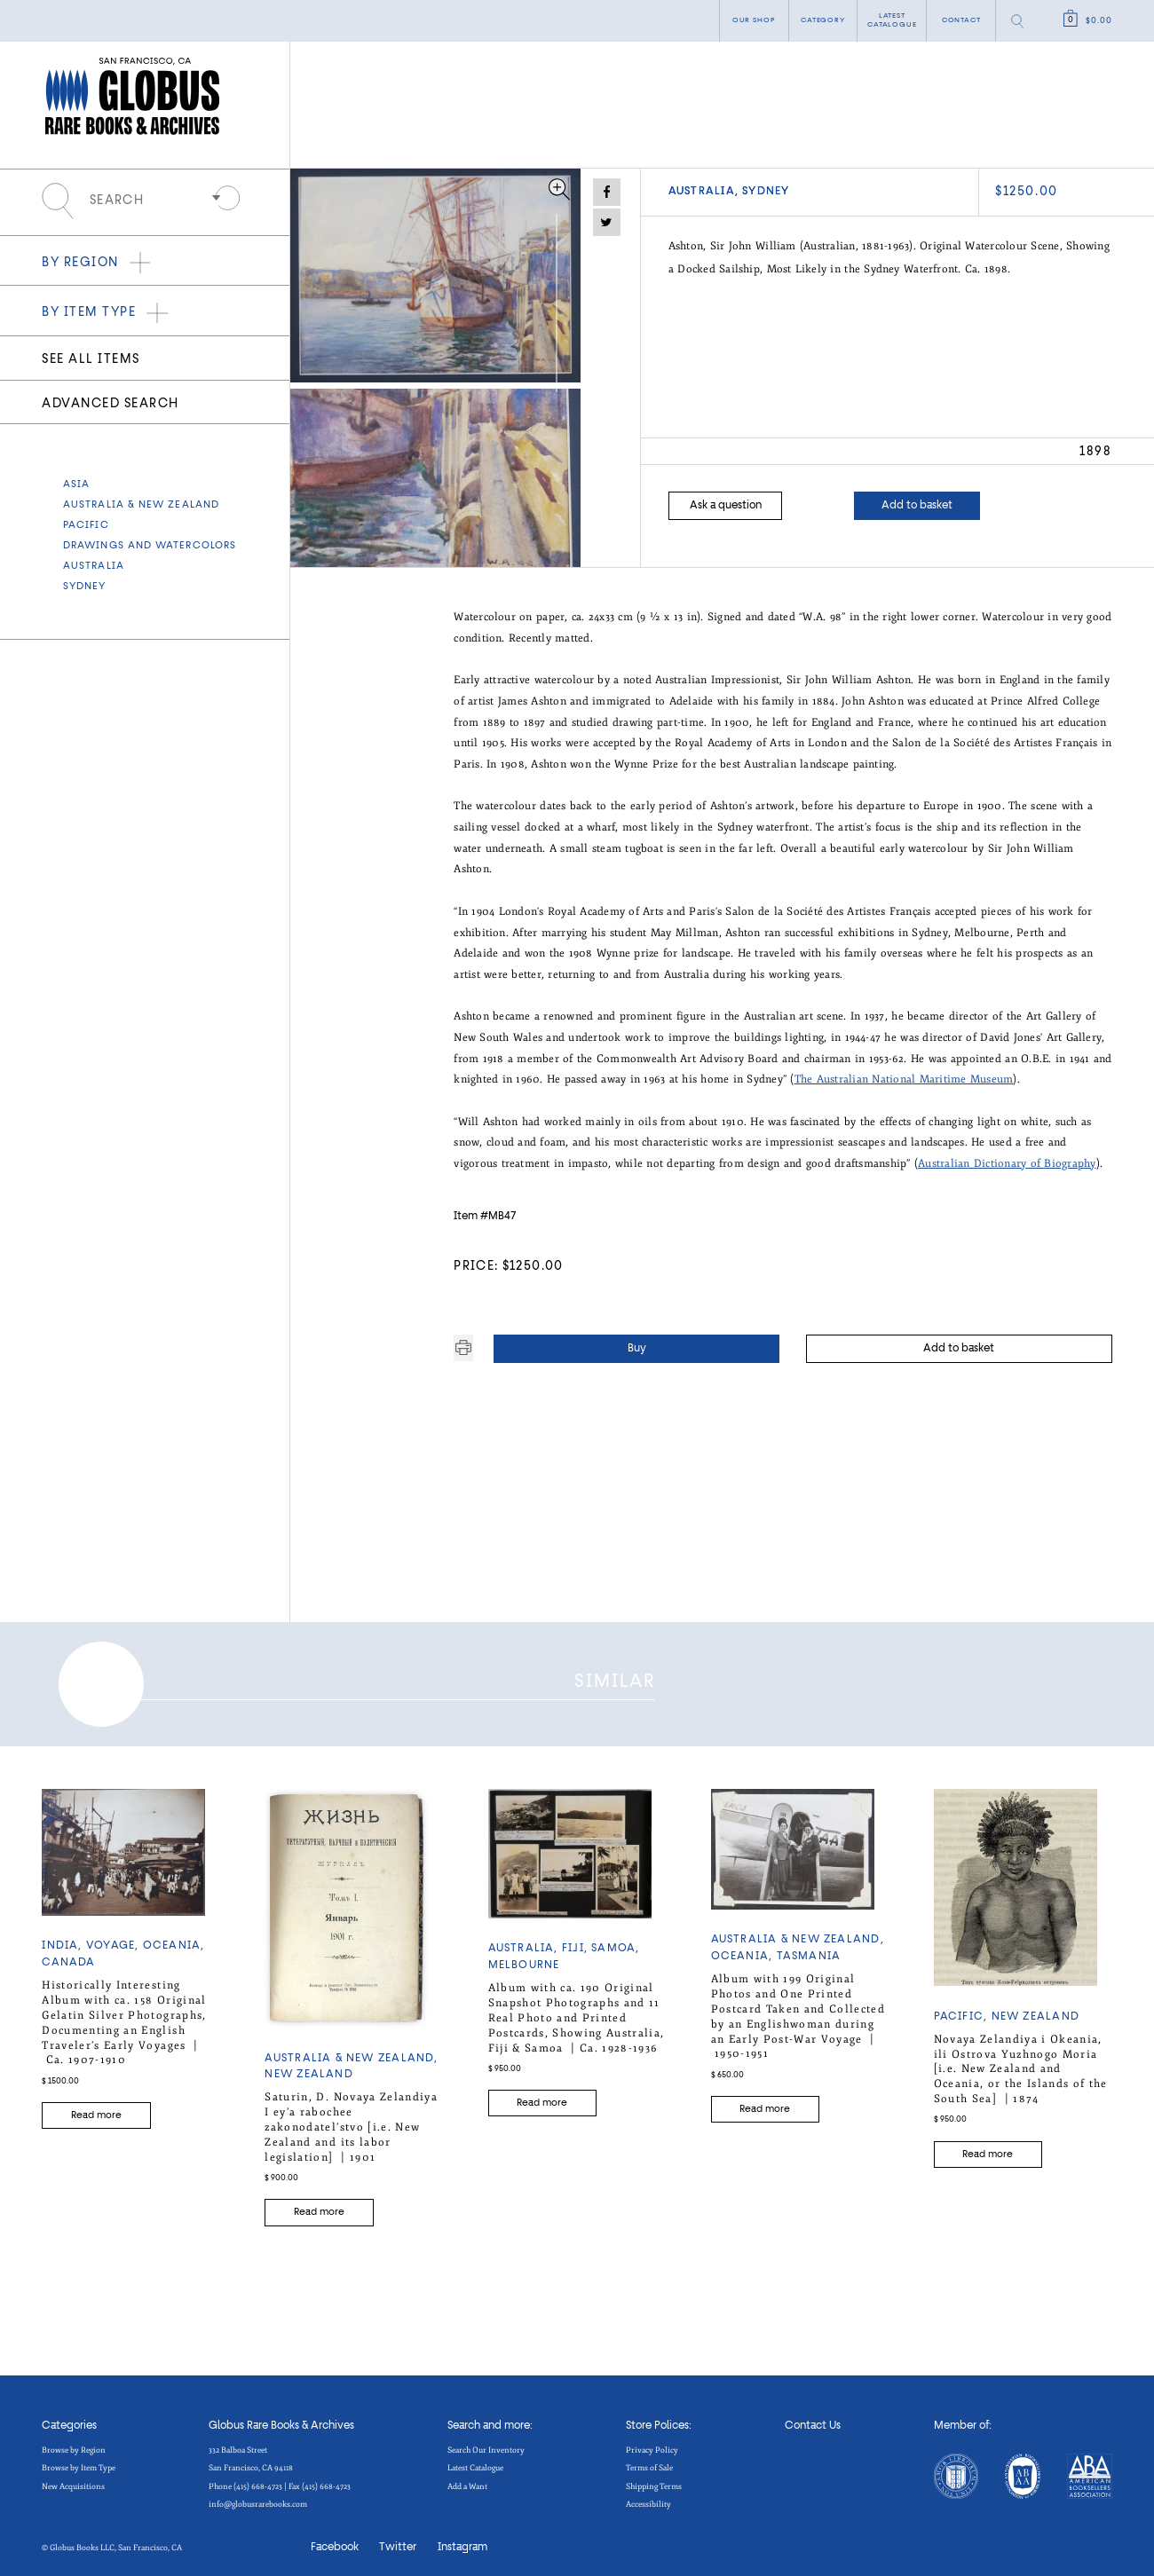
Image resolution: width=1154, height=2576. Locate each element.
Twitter (397, 2540)
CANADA (68, 1956)
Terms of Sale (649, 2461)
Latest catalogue (891, 20)
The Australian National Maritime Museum (904, 1079)
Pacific (86, 525)
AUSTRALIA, (697, 191)
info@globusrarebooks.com (258, 2498)
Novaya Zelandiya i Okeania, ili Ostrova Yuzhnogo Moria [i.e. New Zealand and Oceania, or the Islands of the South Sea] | (1021, 2062)
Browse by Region (74, 2443)
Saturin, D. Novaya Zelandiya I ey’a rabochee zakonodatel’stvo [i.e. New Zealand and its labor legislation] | (351, 2121)
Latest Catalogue (475, 2461)
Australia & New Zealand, (351, 2051)
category (823, 20)
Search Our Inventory (486, 2443)
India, (64, 1939)
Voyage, (114, 1939)
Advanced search (110, 404)
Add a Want (467, 2479)
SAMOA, (615, 1942)
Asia (76, 484)
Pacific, (963, 2010)
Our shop (754, 20)
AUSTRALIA (93, 566)
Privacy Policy (652, 2443)
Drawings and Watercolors (149, 545)
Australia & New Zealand (141, 504)
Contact (961, 20)
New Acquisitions (73, 2479)
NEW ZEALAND (308, 2068)
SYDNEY (85, 586)
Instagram (462, 2540)
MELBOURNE (524, 1959)
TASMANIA (809, 1950)
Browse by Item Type (78, 2461)
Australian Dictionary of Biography (1006, 1163)
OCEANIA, (174, 1939)
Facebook (335, 2540)
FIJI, (576, 1942)
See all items (90, 359)
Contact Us (813, 2420)
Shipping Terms (654, 2479)
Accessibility (648, 2498)
